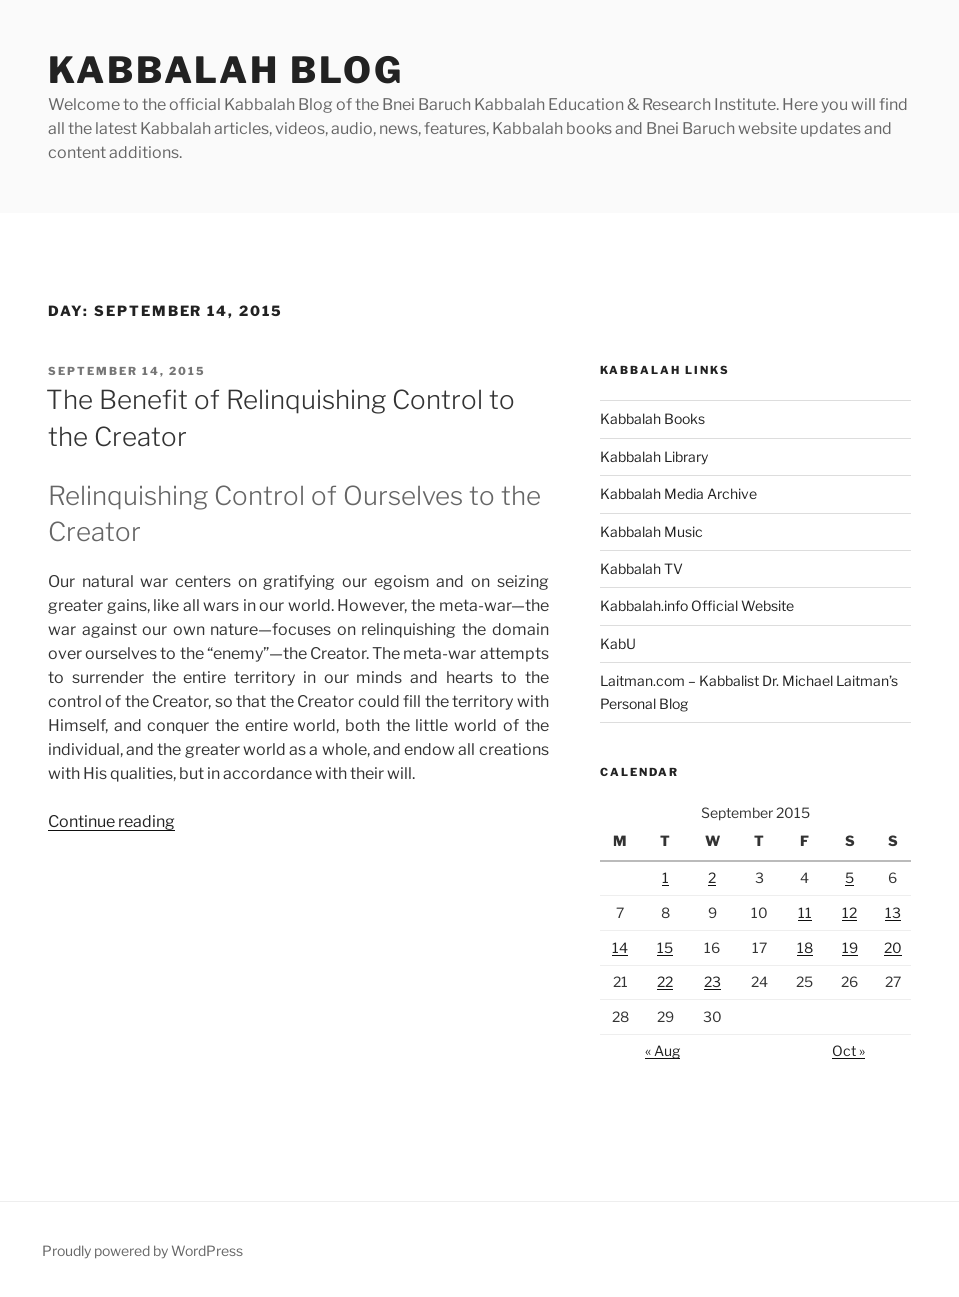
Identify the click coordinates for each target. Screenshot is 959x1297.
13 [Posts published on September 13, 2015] (893, 912)
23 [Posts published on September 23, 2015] (712, 981)
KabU (618, 643)
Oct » (848, 1050)
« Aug (662, 1050)
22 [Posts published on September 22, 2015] (665, 981)
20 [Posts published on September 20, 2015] (893, 947)
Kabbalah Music (651, 531)
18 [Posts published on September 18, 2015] (805, 947)
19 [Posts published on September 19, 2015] (850, 947)
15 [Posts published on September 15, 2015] (665, 947)
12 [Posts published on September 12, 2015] (849, 912)
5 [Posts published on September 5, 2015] (849, 877)
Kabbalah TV (641, 568)
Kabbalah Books (652, 418)
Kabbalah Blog (225, 70)
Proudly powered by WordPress (142, 1250)
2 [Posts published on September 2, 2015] (712, 877)
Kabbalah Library (654, 456)
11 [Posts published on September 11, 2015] (805, 912)
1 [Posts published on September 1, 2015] (665, 877)
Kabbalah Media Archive (678, 493)
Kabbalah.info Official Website (697, 605)
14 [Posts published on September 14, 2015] (620, 947)
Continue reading (111, 821)
